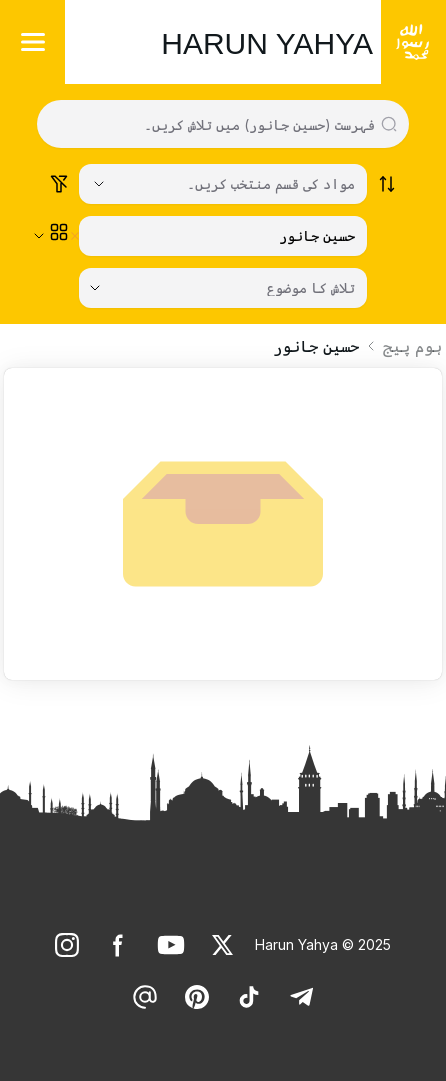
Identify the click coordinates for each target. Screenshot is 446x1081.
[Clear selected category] (75, 236)
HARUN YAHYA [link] (267, 43)
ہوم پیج (412, 346)
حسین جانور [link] (316, 346)
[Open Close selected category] (39, 236)
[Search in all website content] (215, 124)
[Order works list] (387, 184)
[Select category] (223, 184)
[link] (223, 945)
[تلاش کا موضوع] (223, 288)
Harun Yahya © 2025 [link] (323, 944)
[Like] (223, 945)
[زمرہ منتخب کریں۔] (223, 236)
